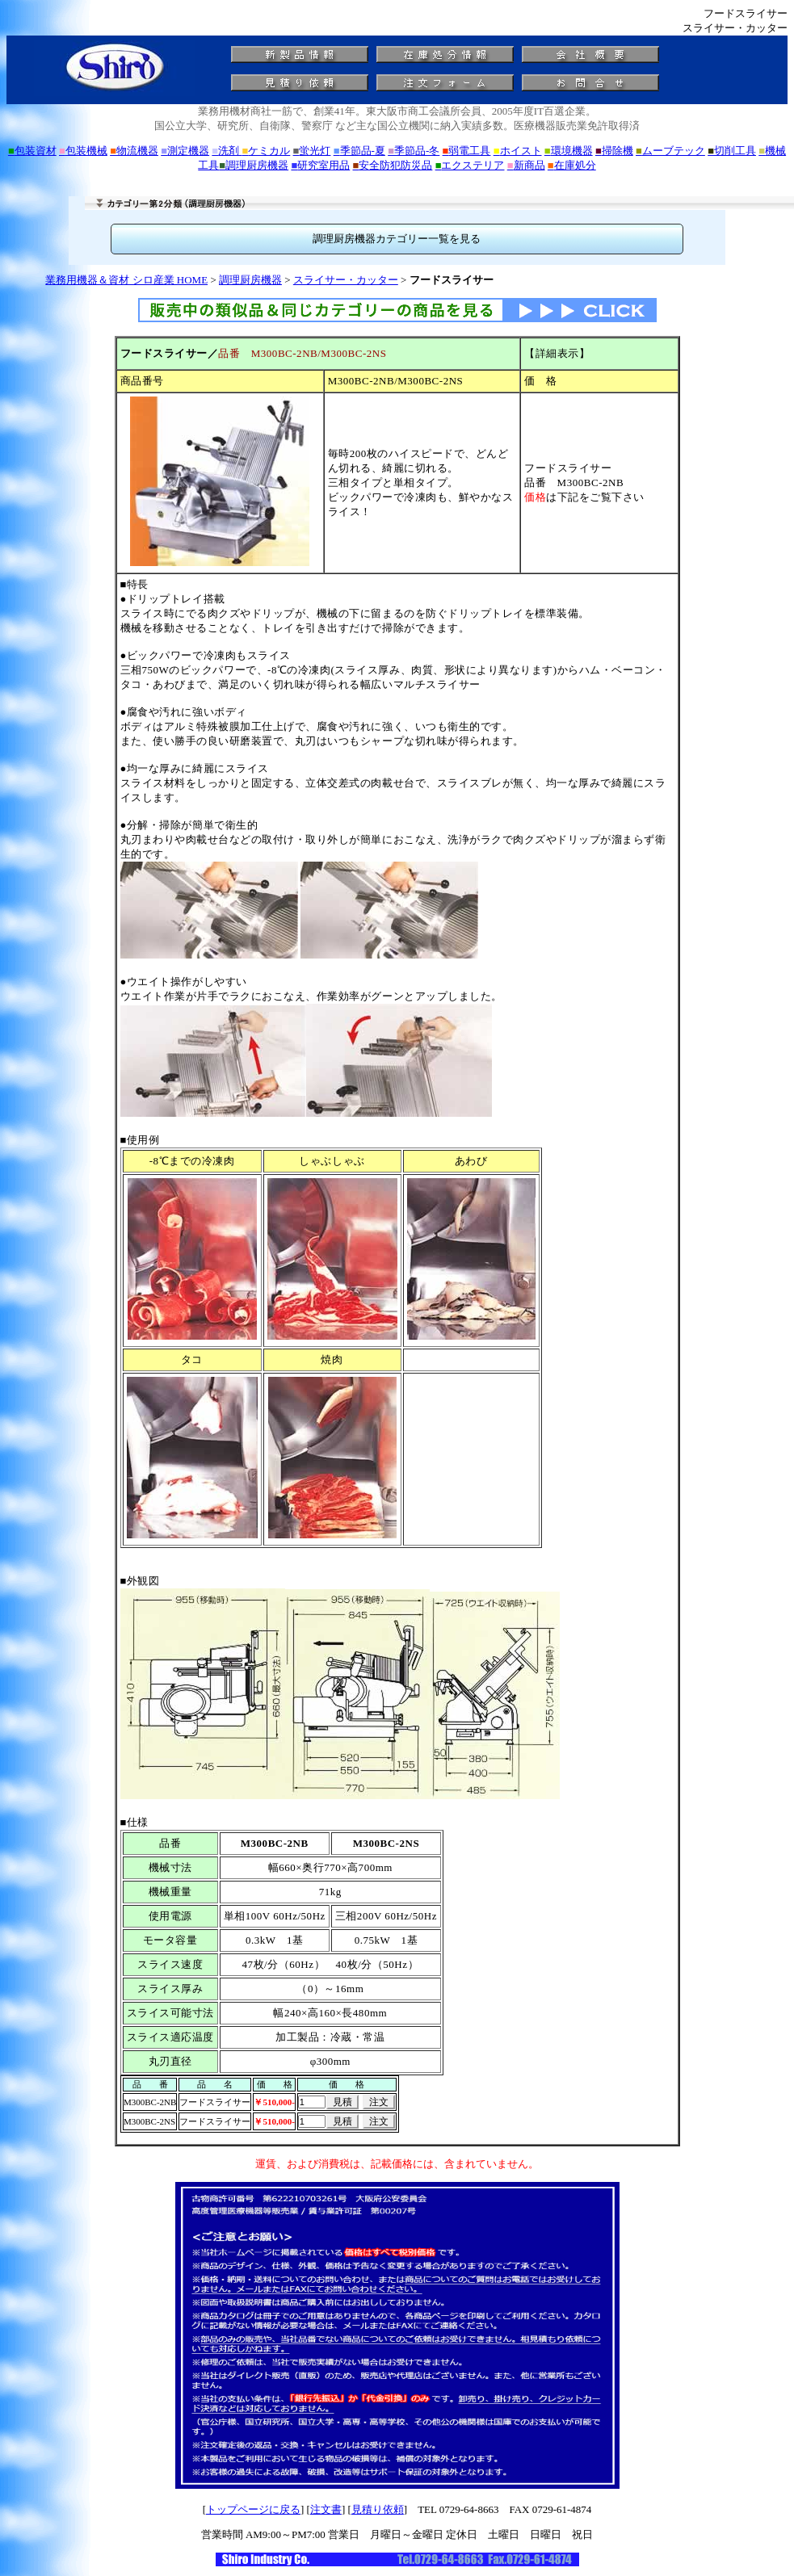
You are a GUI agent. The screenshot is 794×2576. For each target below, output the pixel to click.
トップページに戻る (253, 2509)
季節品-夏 (359, 151)
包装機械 (83, 151)
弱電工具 (467, 151)
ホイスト (518, 151)
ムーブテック (670, 151)
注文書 (326, 2509)
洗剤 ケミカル (251, 151)
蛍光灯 (312, 151)
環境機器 (568, 151)
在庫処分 (572, 165)
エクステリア (470, 165)
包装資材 (32, 151)
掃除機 (614, 151)
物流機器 (134, 151)
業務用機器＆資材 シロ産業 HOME (126, 280)
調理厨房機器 (253, 165)
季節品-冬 (413, 151)
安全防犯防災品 (393, 165)
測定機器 (185, 151)
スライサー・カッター (345, 280)
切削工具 (732, 151)
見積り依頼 (377, 2509)
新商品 (526, 165)
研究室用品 (320, 165)
